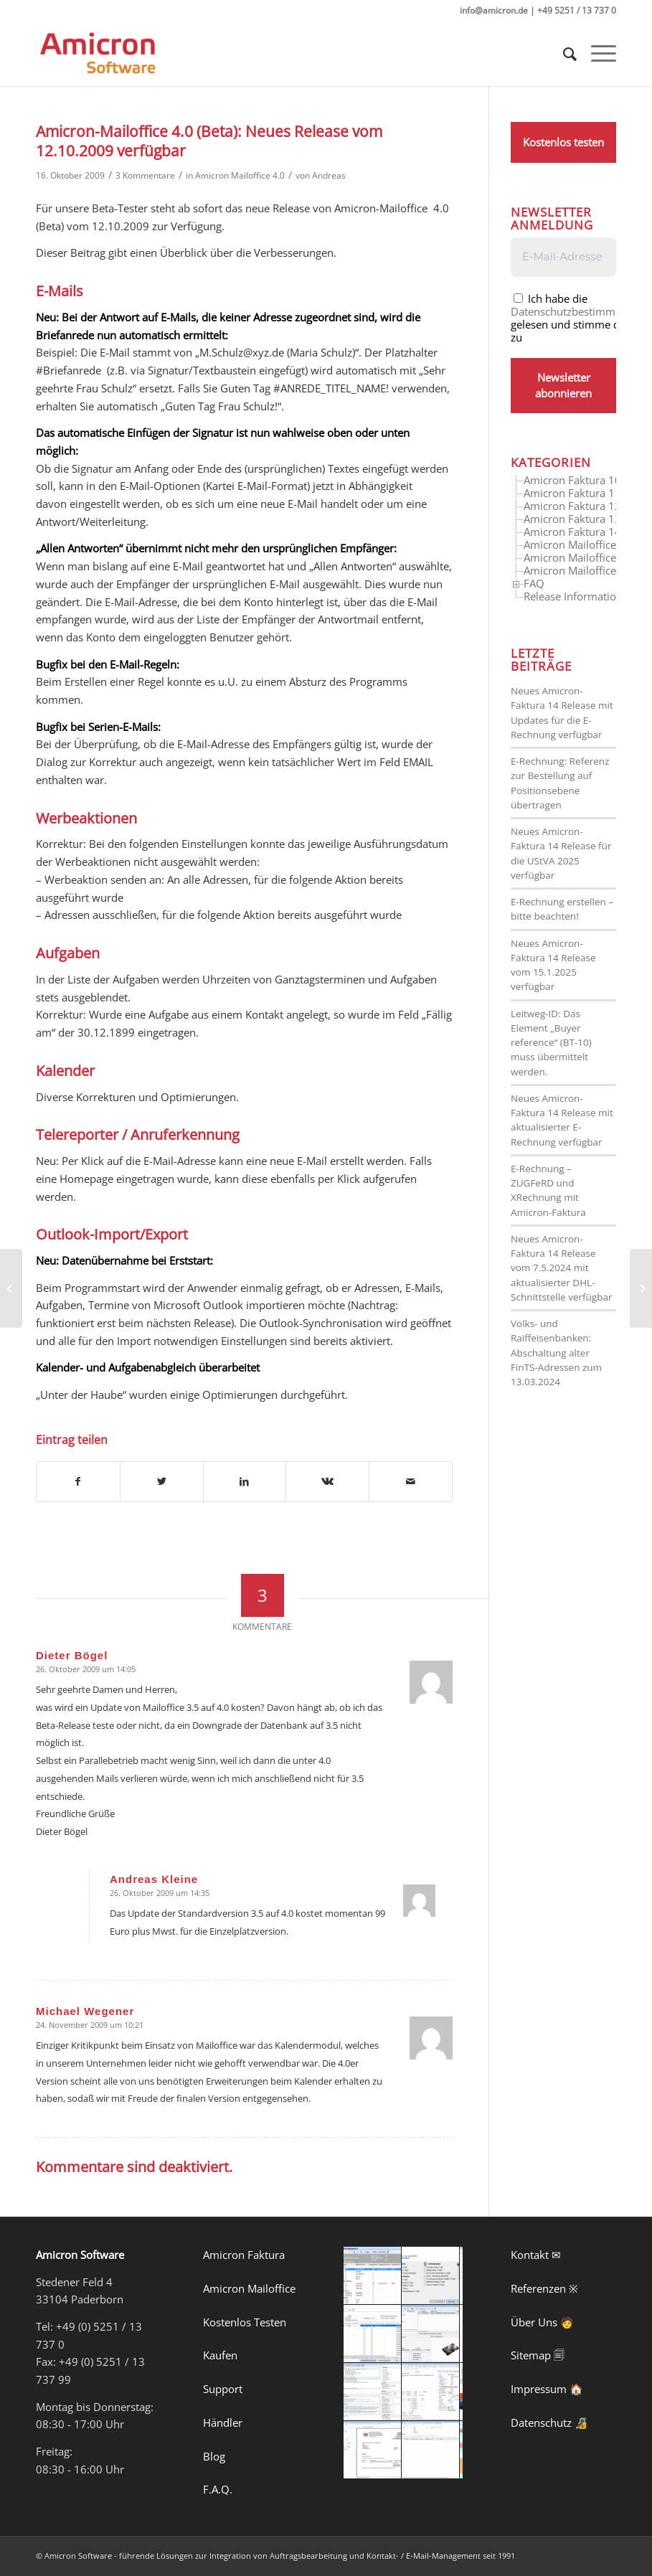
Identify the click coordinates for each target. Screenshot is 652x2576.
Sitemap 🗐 (537, 2355)
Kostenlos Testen (244, 2322)
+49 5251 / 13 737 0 (576, 10)
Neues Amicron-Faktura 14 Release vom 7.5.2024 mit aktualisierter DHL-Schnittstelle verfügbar (561, 1267)
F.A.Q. (217, 2489)
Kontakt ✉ (536, 2254)
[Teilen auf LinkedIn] (245, 1481)
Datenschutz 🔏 (549, 2422)
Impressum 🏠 (547, 2389)
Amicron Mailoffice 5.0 (579, 570)
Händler (222, 2422)
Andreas (329, 175)
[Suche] (563, 54)
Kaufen (220, 2355)
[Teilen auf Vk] (327, 1481)
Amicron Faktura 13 (572, 518)
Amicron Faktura (244, 2254)
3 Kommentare (145, 175)
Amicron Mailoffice (249, 2288)
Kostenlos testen (563, 142)
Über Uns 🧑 (542, 2322)
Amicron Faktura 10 (572, 480)
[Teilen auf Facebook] (78, 1481)
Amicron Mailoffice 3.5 (579, 544)
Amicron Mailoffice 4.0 (240, 175)
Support (222, 2389)
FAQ (534, 583)
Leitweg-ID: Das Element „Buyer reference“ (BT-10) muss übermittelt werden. (551, 1042)
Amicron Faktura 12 (572, 506)
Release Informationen (579, 596)
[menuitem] (563, 54)
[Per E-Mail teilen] (410, 1481)
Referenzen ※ (544, 2288)
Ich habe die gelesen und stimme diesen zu (578, 317)
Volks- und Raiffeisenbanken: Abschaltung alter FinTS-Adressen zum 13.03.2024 (556, 1352)
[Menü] (596, 54)
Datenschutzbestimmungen (578, 311)
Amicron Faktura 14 (572, 531)
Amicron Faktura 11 (572, 493)
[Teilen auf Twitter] (162, 1481)
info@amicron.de (494, 10)
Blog (214, 2456)
